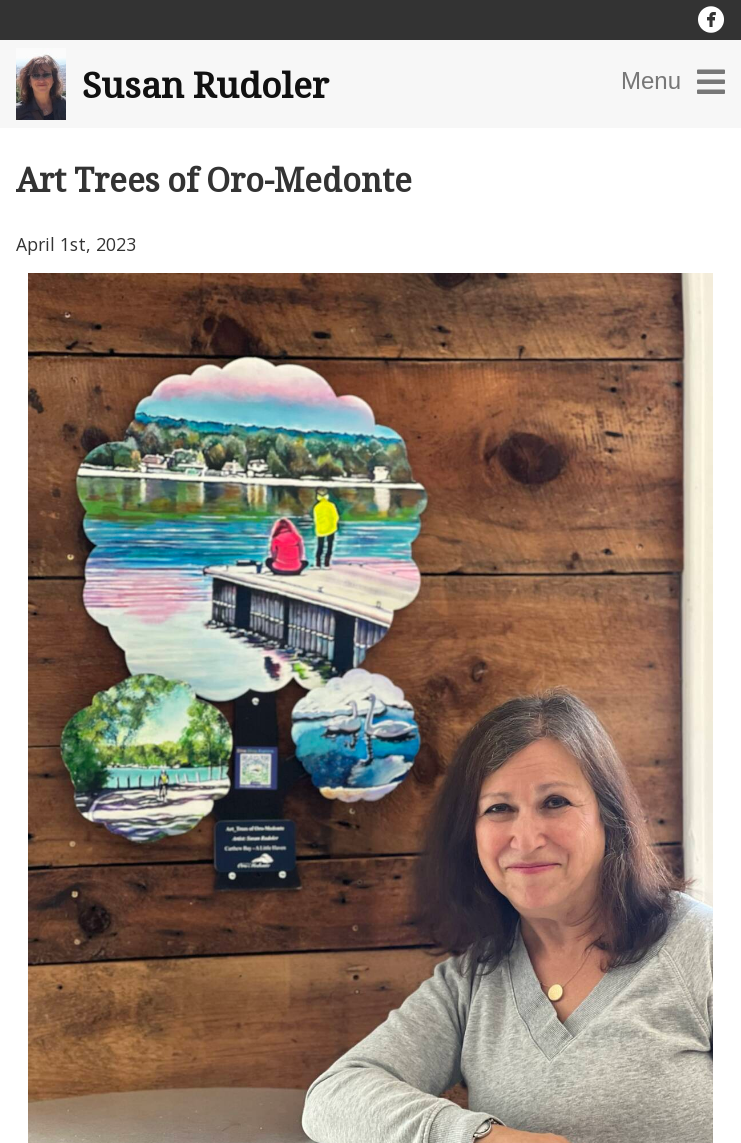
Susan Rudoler (205, 84)
